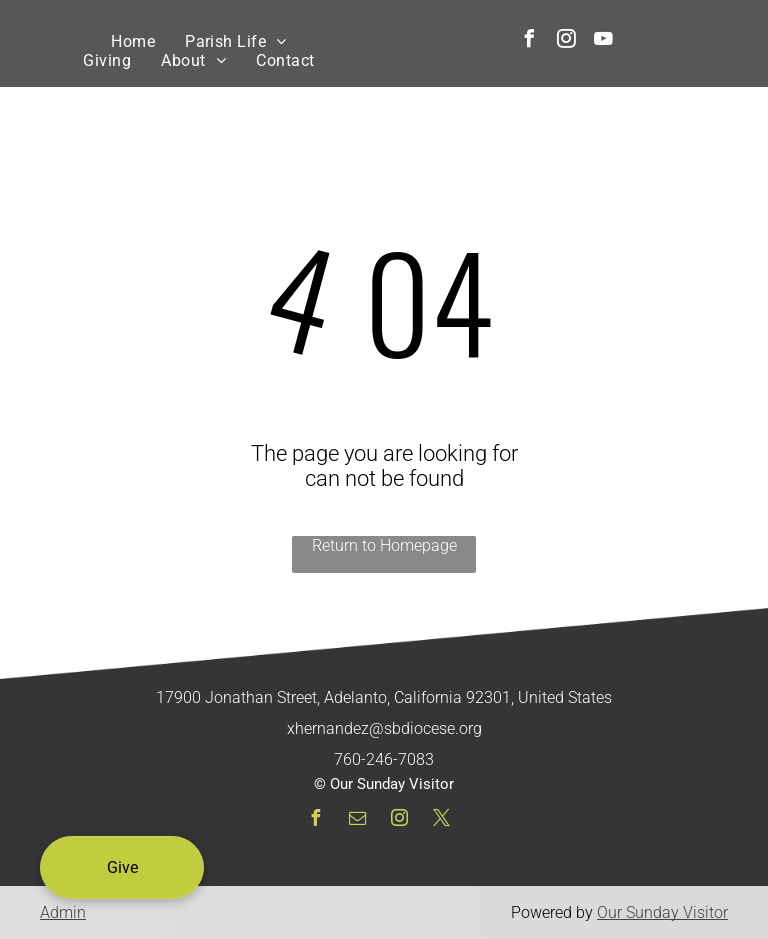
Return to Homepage (384, 545)
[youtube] (603, 41)
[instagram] (566, 41)
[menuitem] (133, 41)
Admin (63, 912)
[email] (357, 820)
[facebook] (529, 41)
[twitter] (441, 820)
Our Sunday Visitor (662, 912)
